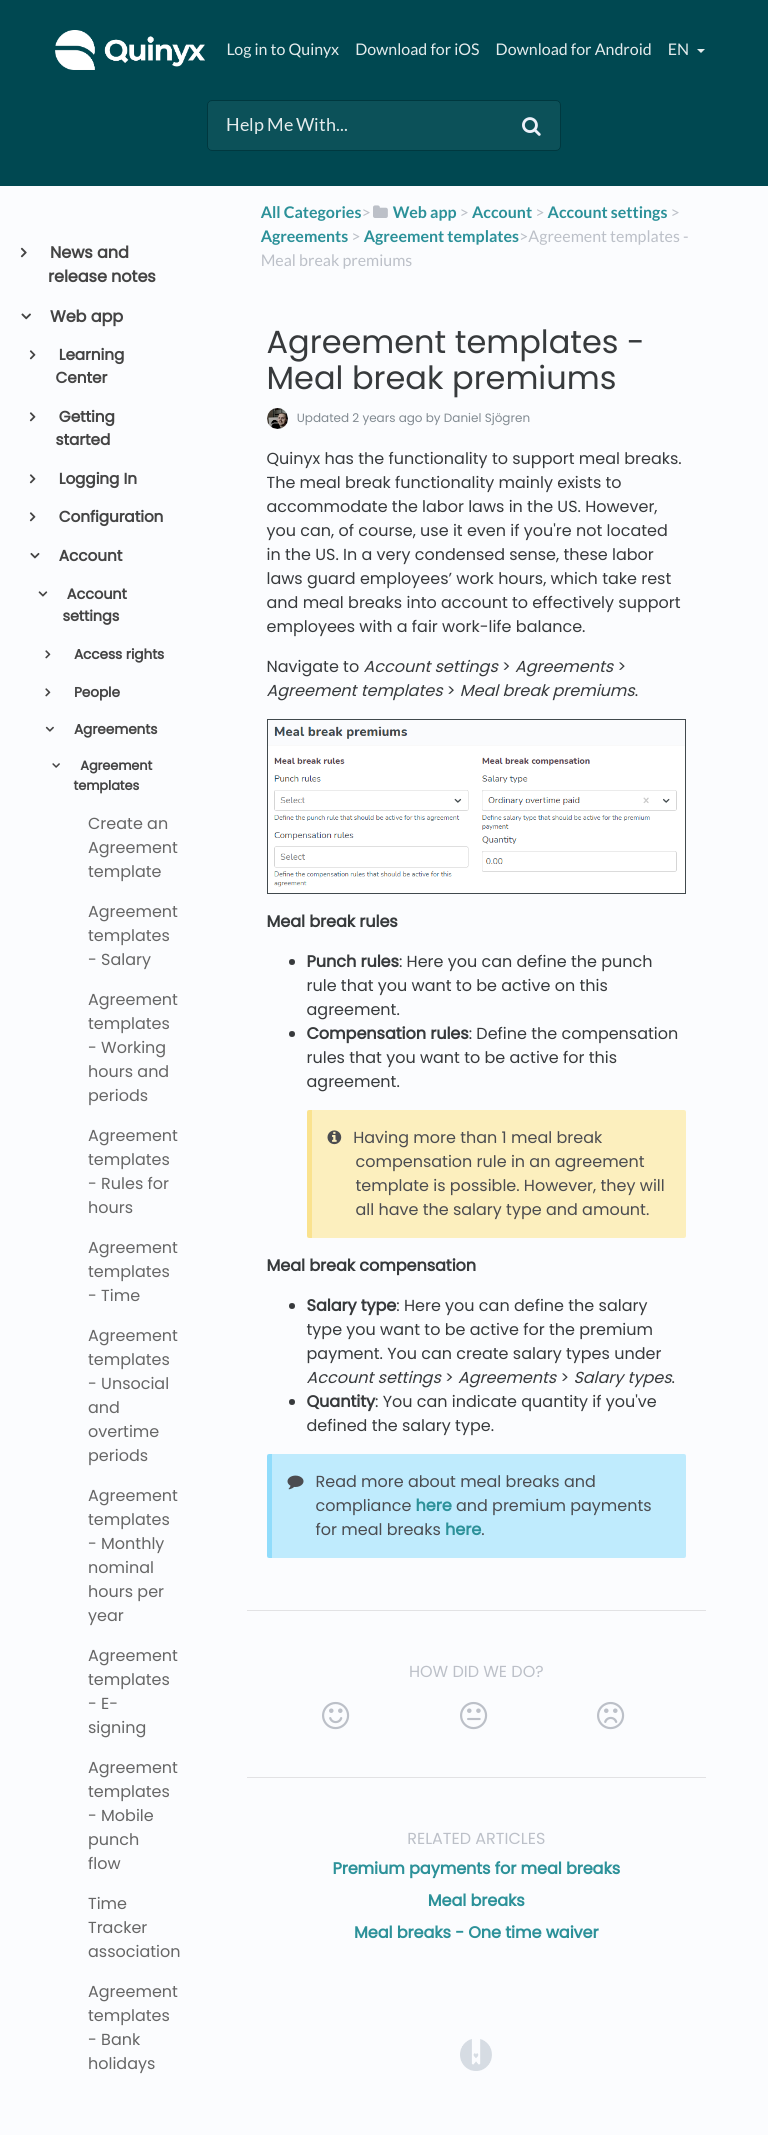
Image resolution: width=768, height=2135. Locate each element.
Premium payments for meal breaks (476, 1868)
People (95, 692)
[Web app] (414, 212)
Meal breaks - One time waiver (476, 1932)
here (434, 1505)
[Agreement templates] (441, 236)
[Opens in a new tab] (476, 2054)
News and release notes (102, 264)
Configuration (110, 517)
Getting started (85, 429)
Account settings (94, 606)
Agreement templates (113, 776)
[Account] (502, 212)
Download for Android (574, 49)
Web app (85, 316)
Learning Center (90, 367)
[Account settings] (608, 212)
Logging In (96, 479)
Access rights (117, 654)
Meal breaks (476, 1900)
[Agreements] (305, 236)
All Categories (311, 212)
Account (89, 556)
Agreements (113, 729)
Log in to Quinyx (282, 49)
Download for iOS (417, 49)
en (680, 49)
